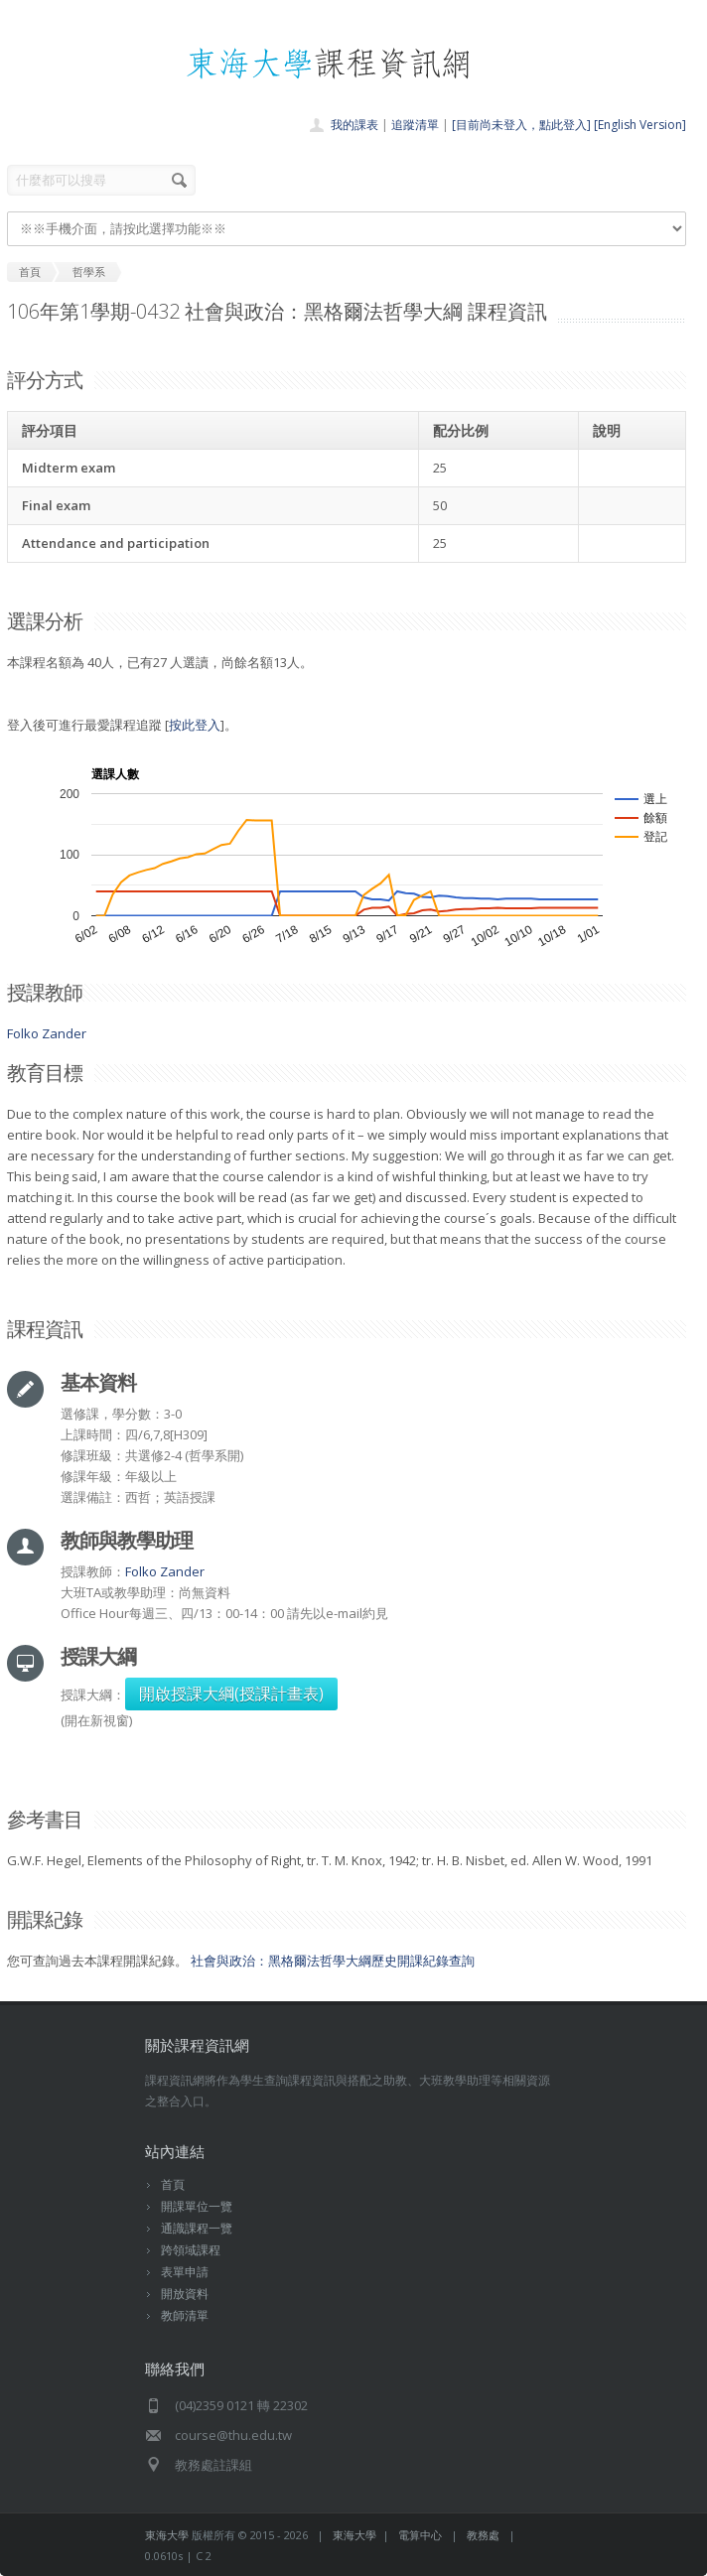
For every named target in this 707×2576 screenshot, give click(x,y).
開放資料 (185, 2293)
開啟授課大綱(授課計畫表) (231, 1693)
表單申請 (185, 2271)
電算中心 (420, 2534)
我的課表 (354, 124)
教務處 (483, 2534)
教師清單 (185, 2315)
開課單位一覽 (196, 2206)
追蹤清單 (415, 124)
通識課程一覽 (196, 2228)
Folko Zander (46, 1033)
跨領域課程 (190, 2249)
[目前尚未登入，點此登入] (521, 124)
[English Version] (640, 124)
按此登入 (194, 725)
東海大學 (167, 2534)
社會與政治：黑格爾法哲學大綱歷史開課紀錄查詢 (333, 1960)
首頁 (173, 2184)
